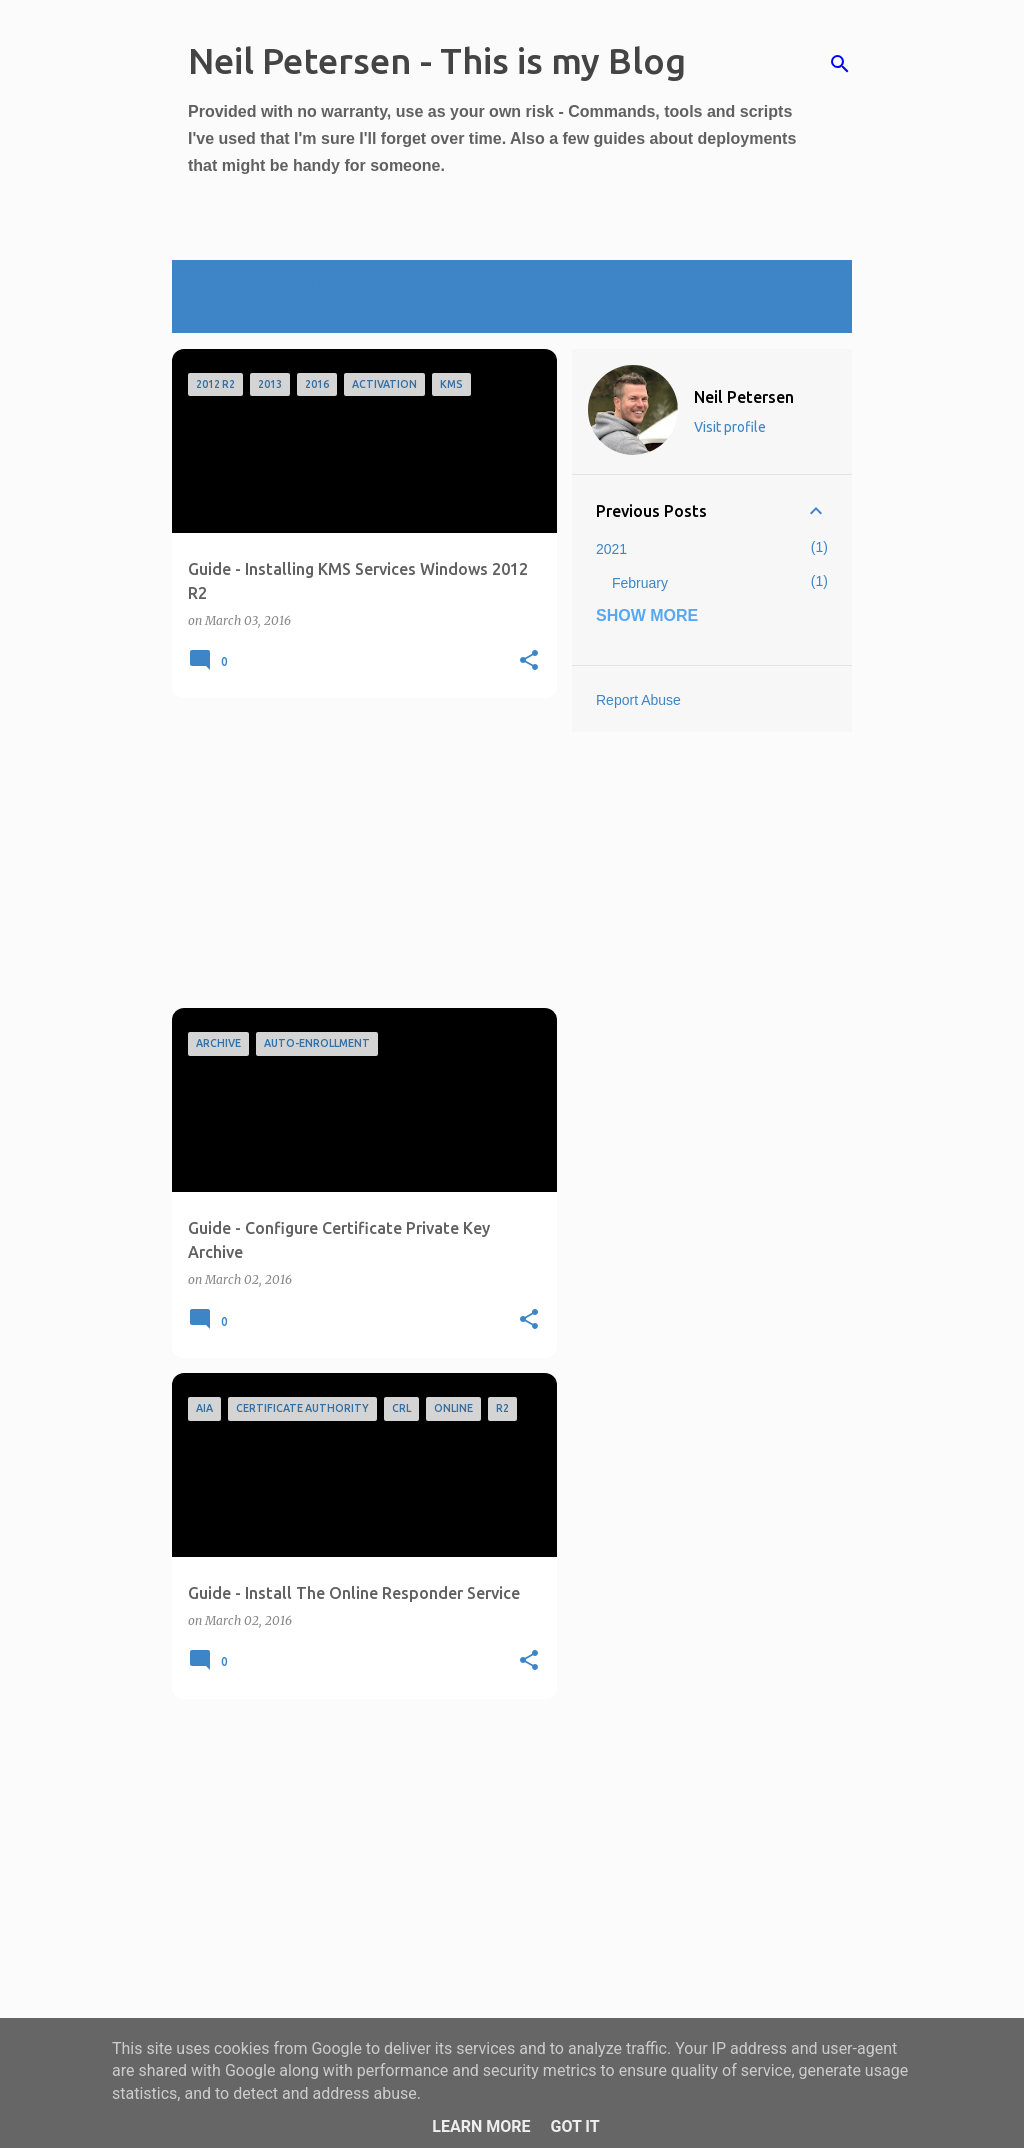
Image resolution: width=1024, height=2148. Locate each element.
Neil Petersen (744, 397)
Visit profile (730, 427)
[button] (529, 661)
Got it (574, 2126)
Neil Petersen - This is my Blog (437, 60)
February (640, 583)
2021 (611, 549)
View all (226, 311)
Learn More (481, 2126)
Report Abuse (638, 700)
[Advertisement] (357, 853)
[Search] (840, 64)
